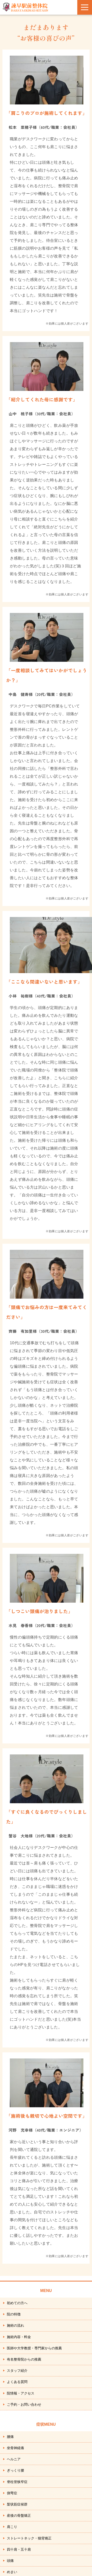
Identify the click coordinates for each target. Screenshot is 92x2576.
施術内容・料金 (19, 2337)
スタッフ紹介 (17, 2370)
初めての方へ (17, 2303)
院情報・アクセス (20, 2393)
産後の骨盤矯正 (19, 2515)
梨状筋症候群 (17, 2504)
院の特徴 (14, 2314)
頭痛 (10, 2561)
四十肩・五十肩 (19, 2549)
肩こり (12, 2527)
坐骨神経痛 (15, 2448)
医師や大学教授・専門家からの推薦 (34, 2348)
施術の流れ (15, 2325)
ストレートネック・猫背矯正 (29, 2538)
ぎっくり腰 (15, 2470)
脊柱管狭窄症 (17, 2482)
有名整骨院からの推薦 (24, 2359)
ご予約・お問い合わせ (24, 2404)
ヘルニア (14, 2459)
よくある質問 (17, 2382)
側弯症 (12, 2493)
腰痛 (10, 2437)
